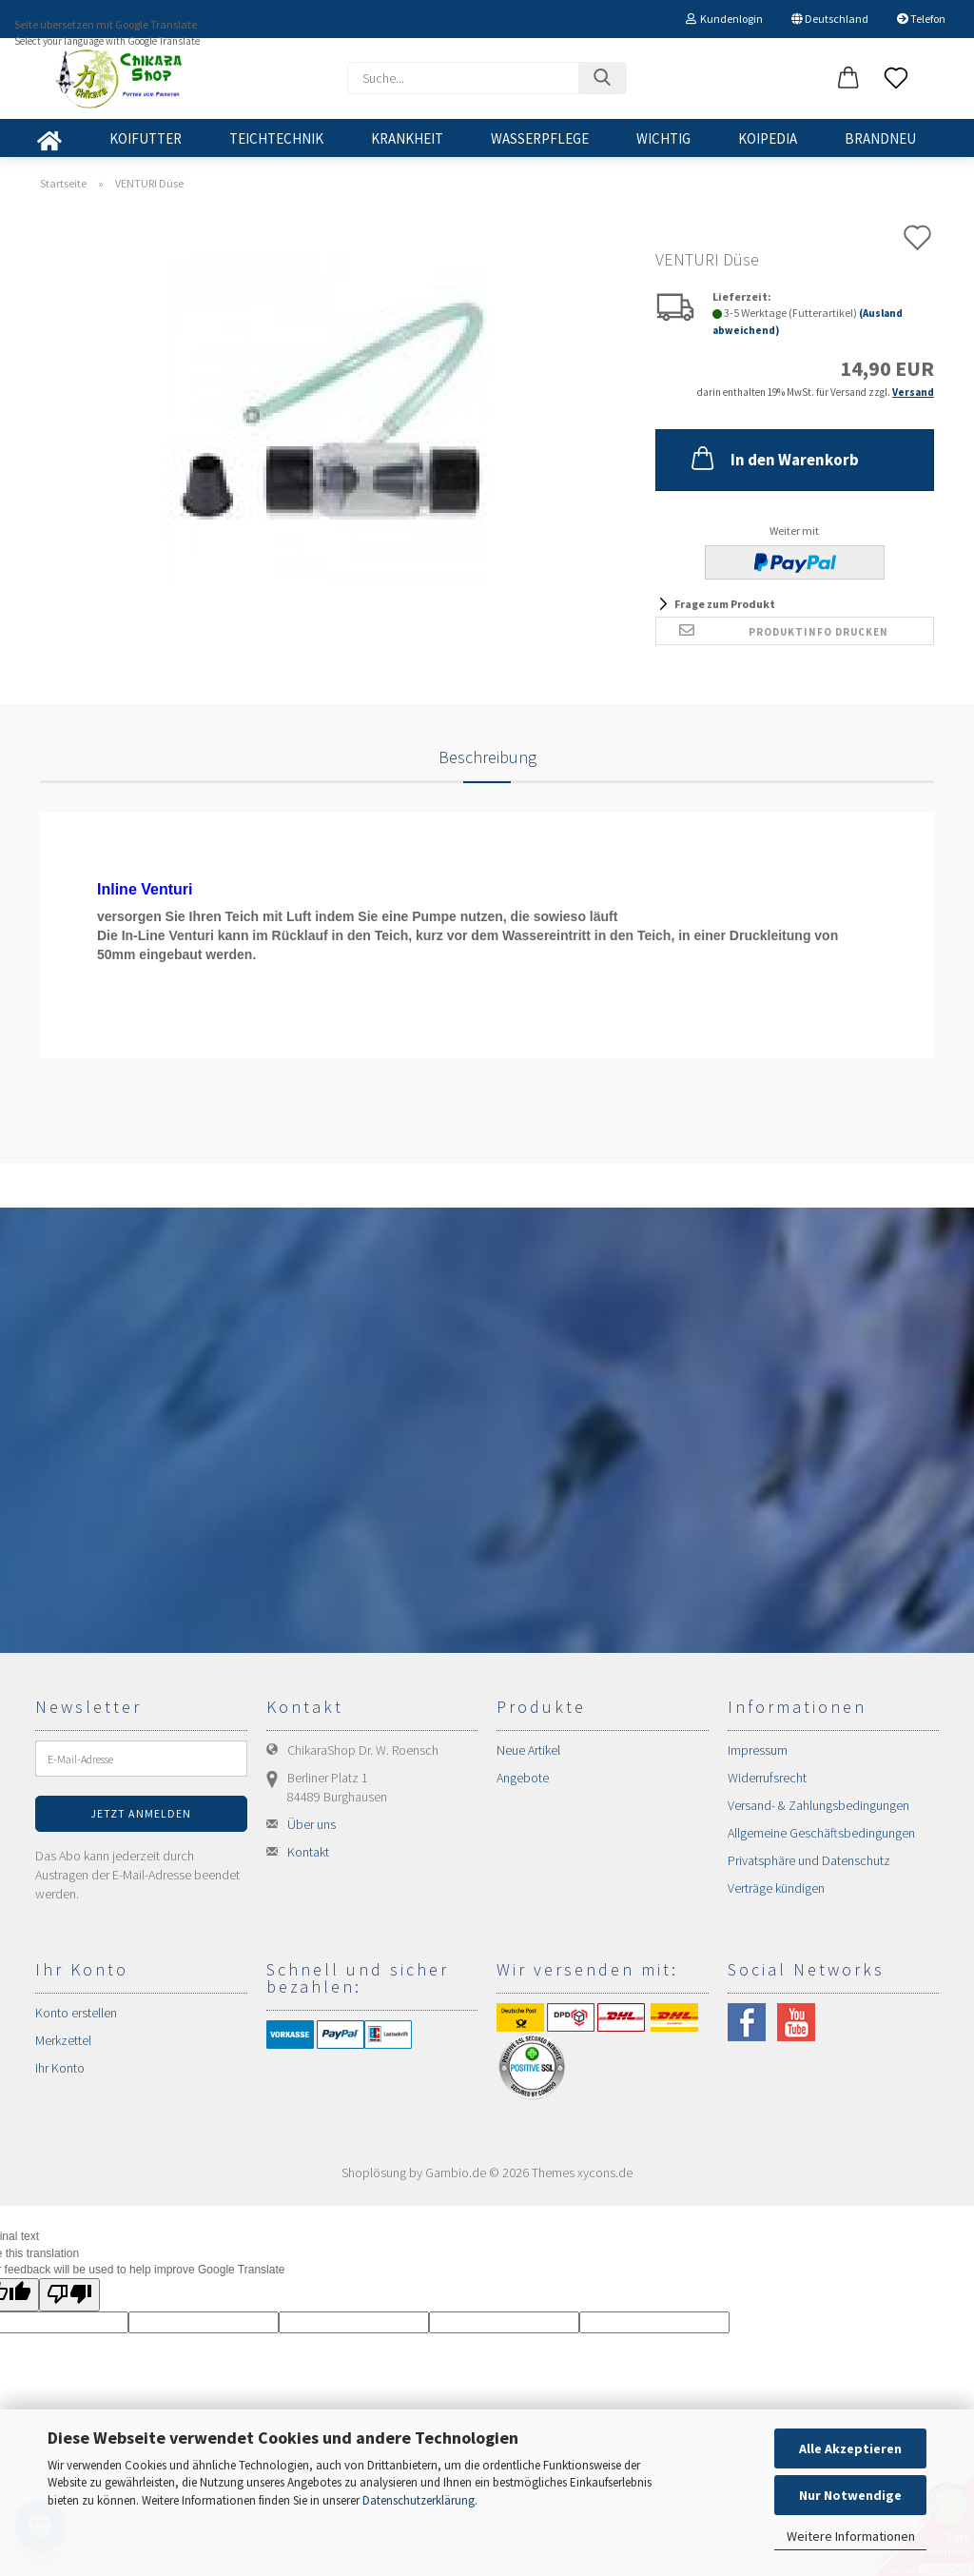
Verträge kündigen (776, 1888)
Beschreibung (487, 757)
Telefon (921, 18)
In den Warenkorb (773, 457)
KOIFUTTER (145, 138)
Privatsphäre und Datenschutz (809, 1860)
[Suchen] (602, 78)
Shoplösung (373, 2172)
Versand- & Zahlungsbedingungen (818, 1805)
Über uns (311, 1824)
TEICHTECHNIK (276, 138)
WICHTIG (663, 138)
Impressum (758, 1750)
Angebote (523, 1777)
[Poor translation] (69, 2294)
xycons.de (605, 2172)
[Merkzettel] (896, 79)
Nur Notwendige (850, 2495)
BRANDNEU (880, 138)
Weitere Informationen (851, 2536)
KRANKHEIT (407, 138)
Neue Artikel (528, 1750)
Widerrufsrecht (767, 1777)
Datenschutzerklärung (418, 2500)
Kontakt (308, 1851)
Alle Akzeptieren (850, 2448)
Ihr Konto (60, 2067)
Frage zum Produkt (724, 604)
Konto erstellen (76, 2012)
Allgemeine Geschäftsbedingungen (821, 1832)
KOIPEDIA (767, 138)
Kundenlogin (724, 18)
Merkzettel (63, 2040)
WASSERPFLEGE (540, 138)
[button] (848, 79)
